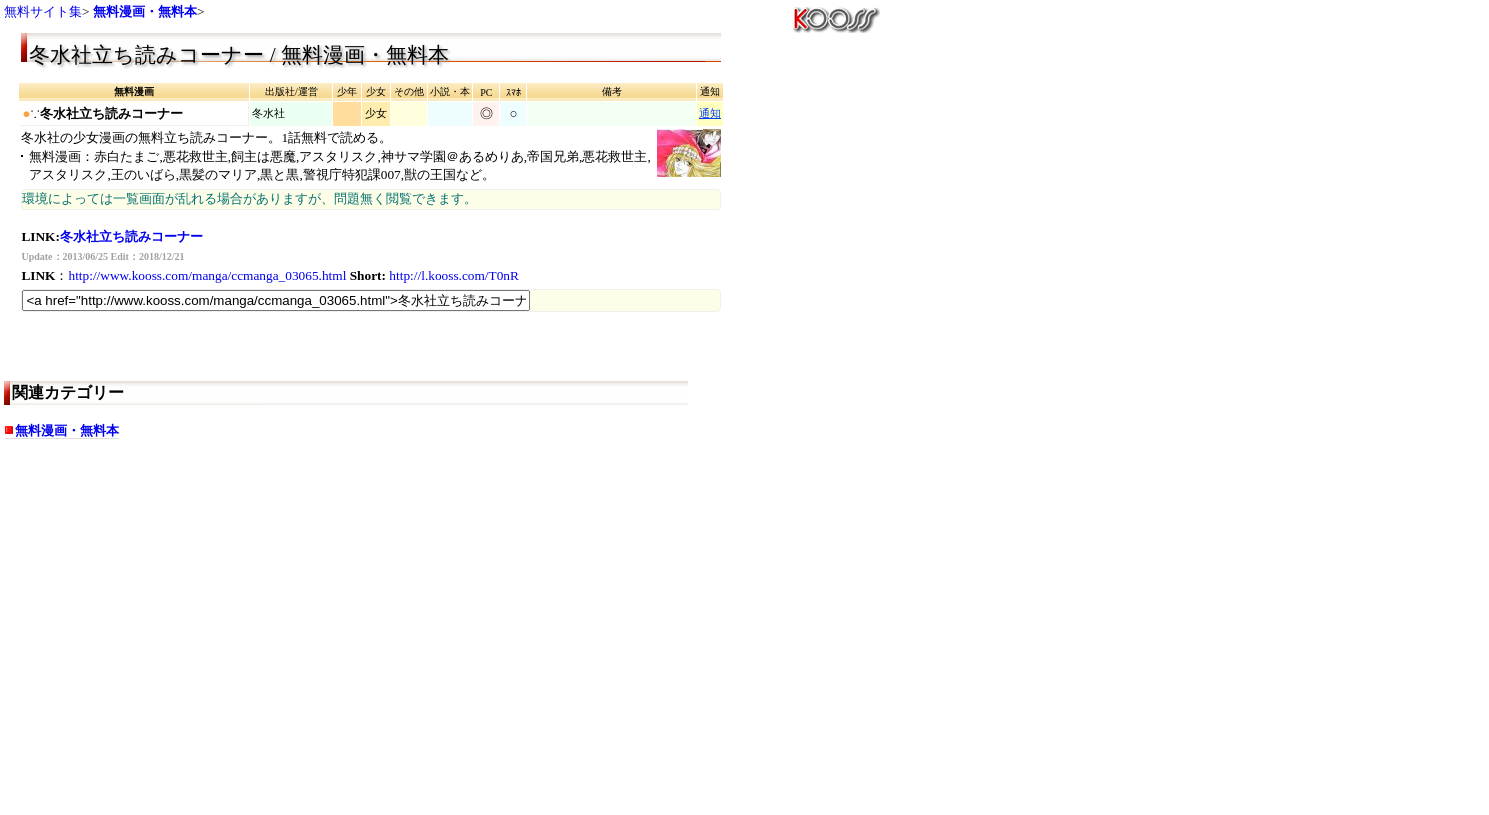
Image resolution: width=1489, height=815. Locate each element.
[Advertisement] (179, 652)
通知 (710, 113)
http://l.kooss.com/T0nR (454, 275)
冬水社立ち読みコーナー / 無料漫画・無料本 (239, 55)
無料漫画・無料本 (145, 11)
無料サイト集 (43, 11)
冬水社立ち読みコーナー (131, 236)
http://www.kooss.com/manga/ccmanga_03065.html (207, 275)
